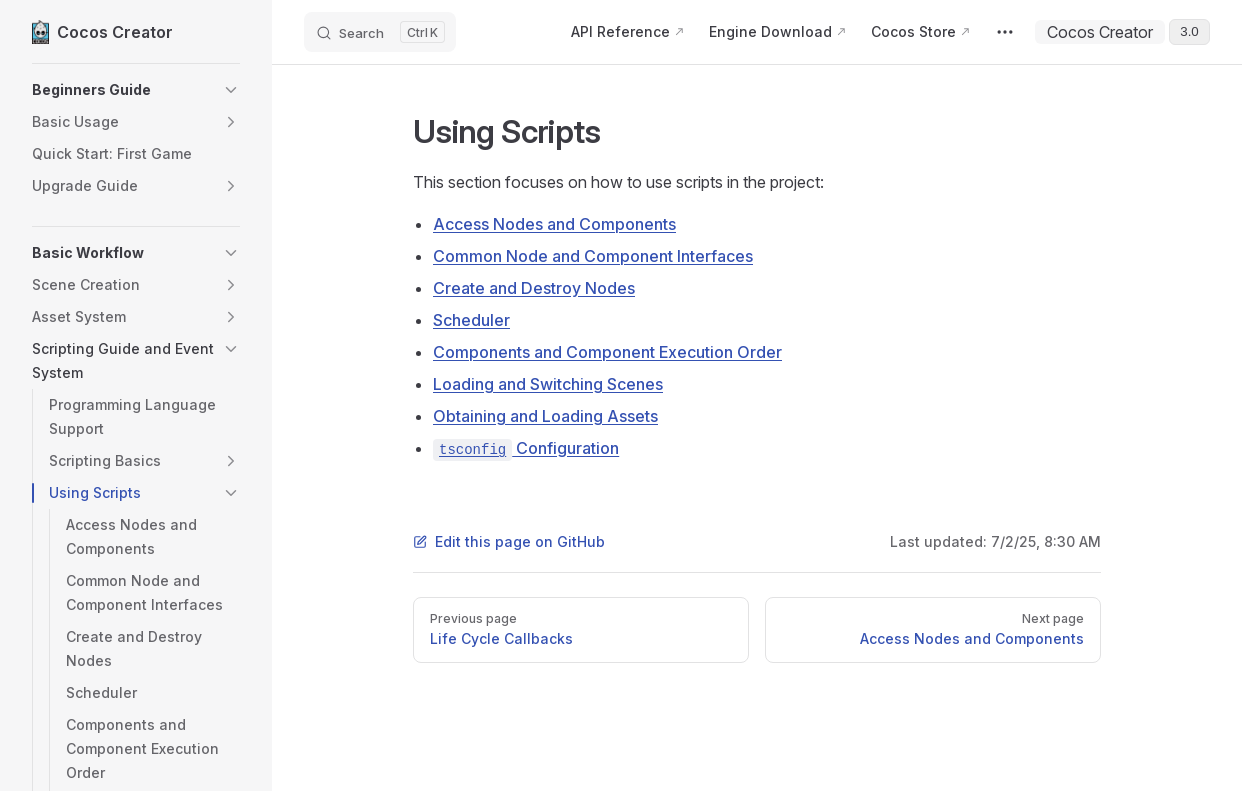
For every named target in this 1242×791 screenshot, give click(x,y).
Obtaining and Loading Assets (545, 416)
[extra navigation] (1005, 32)
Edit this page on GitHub (509, 541)
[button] (136, 90)
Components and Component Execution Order (607, 352)
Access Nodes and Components (554, 224)
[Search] (380, 32)
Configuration (526, 448)
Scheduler (471, 320)
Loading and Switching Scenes (548, 384)
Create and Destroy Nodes (534, 288)
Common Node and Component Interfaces (593, 256)
